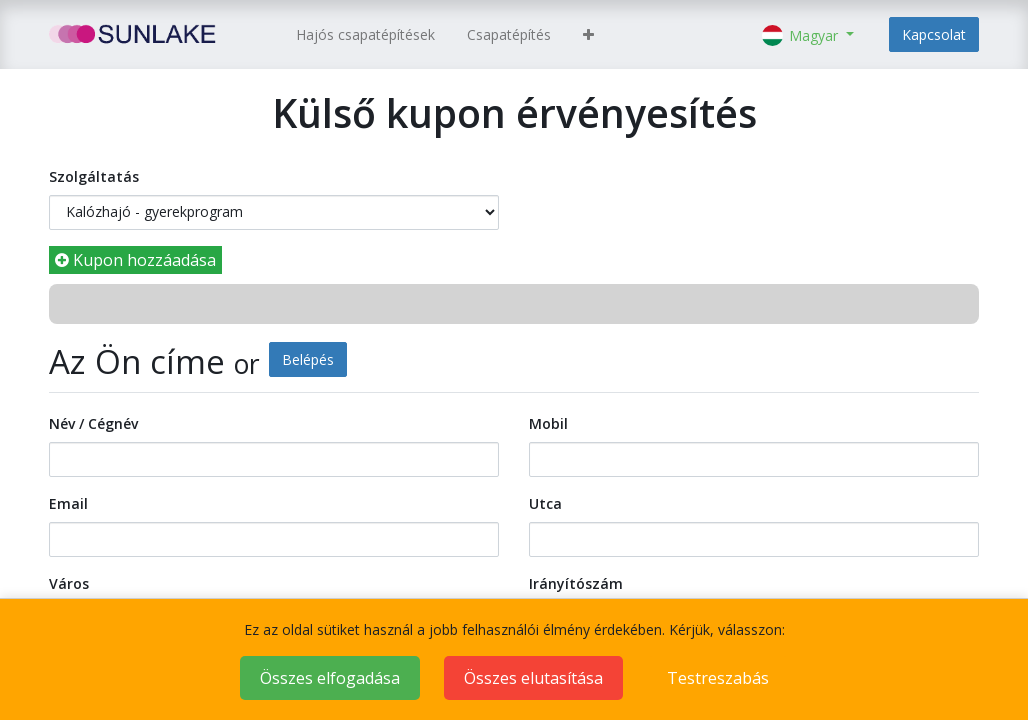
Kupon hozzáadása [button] (135, 260)
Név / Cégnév (93, 423)
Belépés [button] (308, 359)
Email (68, 503)
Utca (545, 503)
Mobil (548, 423)
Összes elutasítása (533, 678)
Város (69, 583)
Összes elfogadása (330, 678)
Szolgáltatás (94, 176)
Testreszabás (718, 678)
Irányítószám (576, 583)
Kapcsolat (934, 34)
